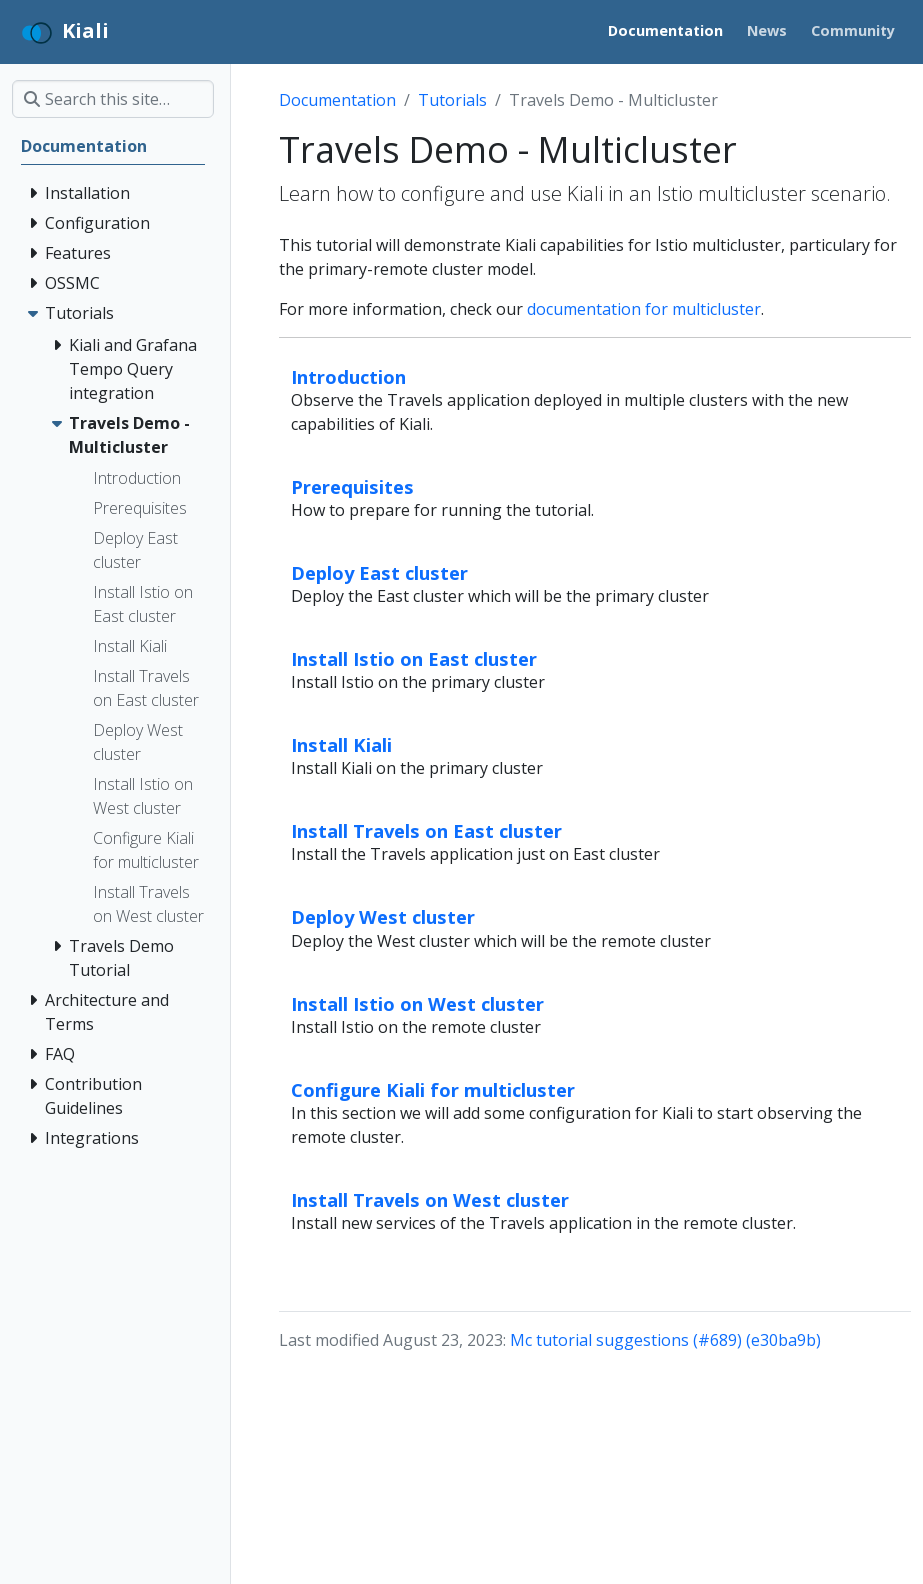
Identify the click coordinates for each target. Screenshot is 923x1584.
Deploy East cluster (379, 572)
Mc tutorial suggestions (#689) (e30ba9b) (665, 1340)
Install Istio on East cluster (414, 658)
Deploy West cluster (383, 916)
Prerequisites (352, 486)
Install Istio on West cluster (417, 1003)
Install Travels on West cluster (430, 1199)
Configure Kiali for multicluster (433, 1089)
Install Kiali (341, 744)
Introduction (348, 376)
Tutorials (452, 100)
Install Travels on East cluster (426, 830)
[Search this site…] (113, 99)
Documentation (337, 100)
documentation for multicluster (644, 309)
